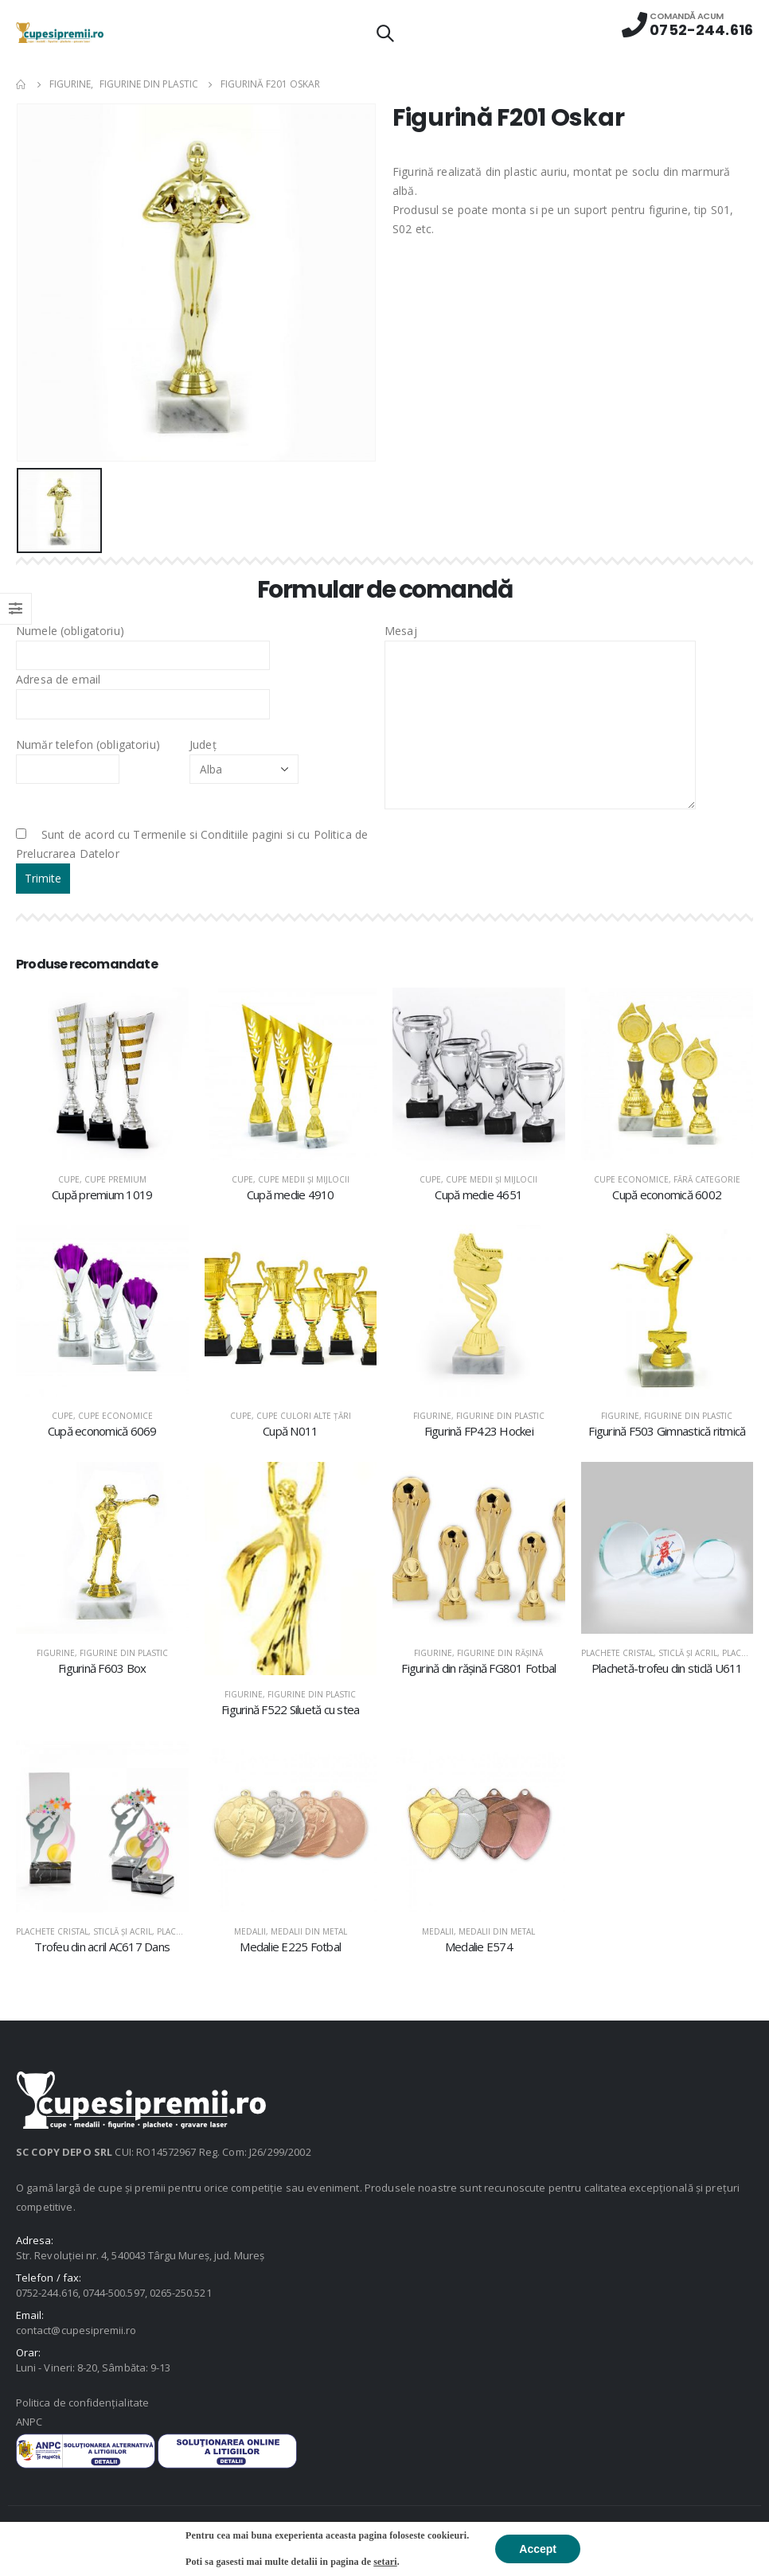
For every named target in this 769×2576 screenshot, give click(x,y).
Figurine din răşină (500, 1652)
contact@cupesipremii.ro (76, 2330)
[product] (102, 1074)
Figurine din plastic (500, 1415)
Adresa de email (143, 691)
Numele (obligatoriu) (143, 642)
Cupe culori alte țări (303, 1415)
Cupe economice (631, 1179)
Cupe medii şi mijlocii (303, 1179)
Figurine (432, 1415)
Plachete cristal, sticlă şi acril (649, 1652)
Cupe (69, 1179)
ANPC (29, 2421)
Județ (244, 756)
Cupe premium (115, 1179)
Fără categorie (706, 1179)
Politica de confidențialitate (82, 2402)
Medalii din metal (309, 1931)
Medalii (250, 1931)
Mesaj (540, 677)
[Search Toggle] (384, 33)
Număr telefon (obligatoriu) (88, 756)
